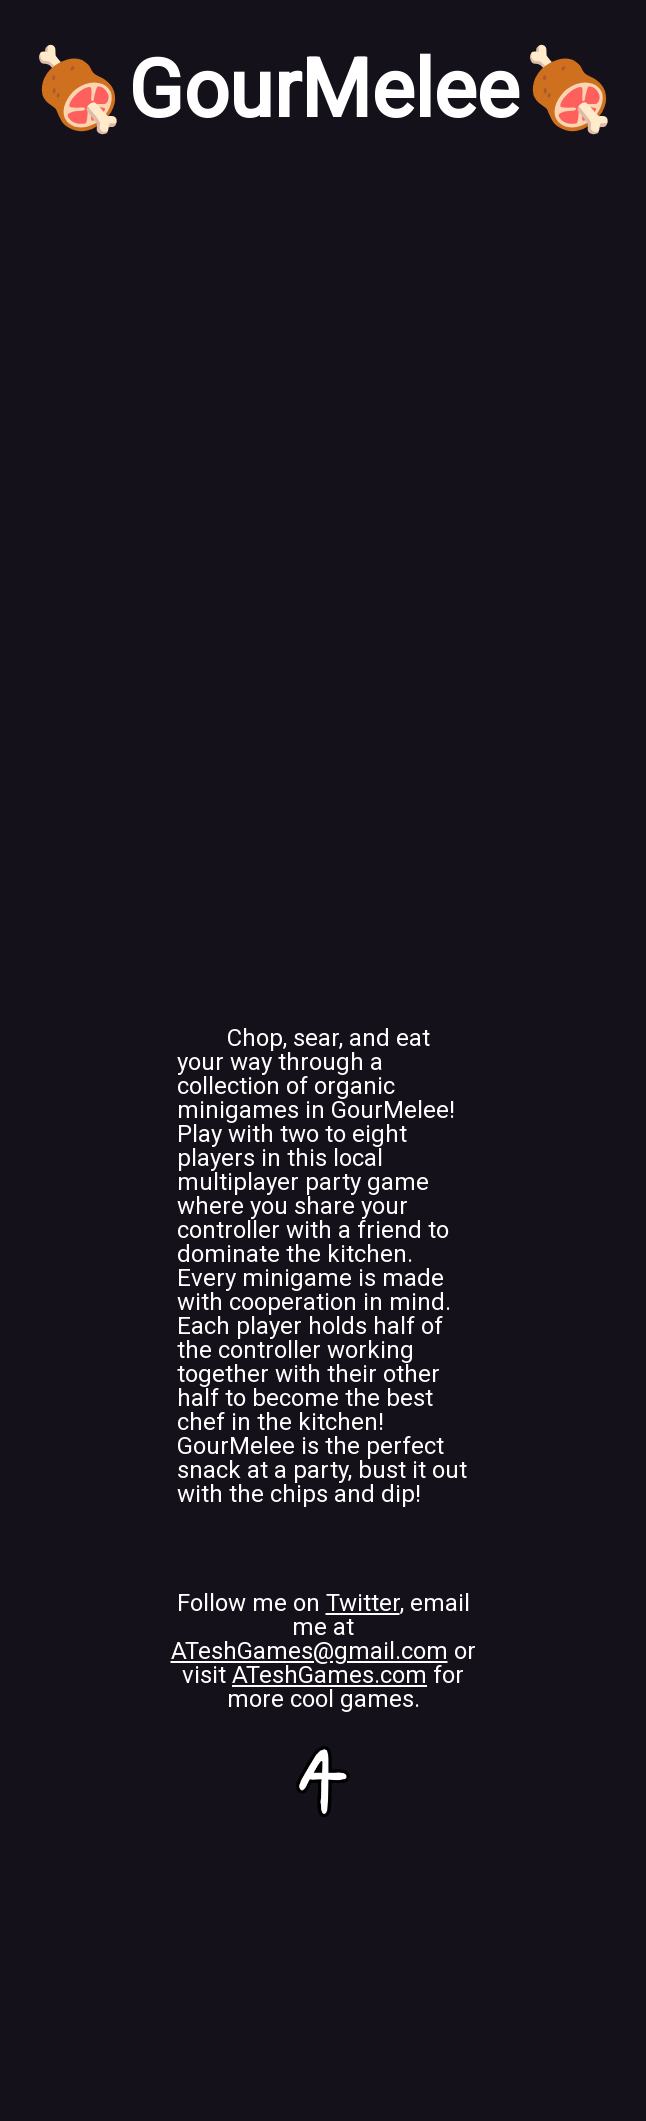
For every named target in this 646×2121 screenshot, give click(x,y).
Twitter (363, 1603)
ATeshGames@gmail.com (309, 1651)
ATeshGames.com (329, 1675)
